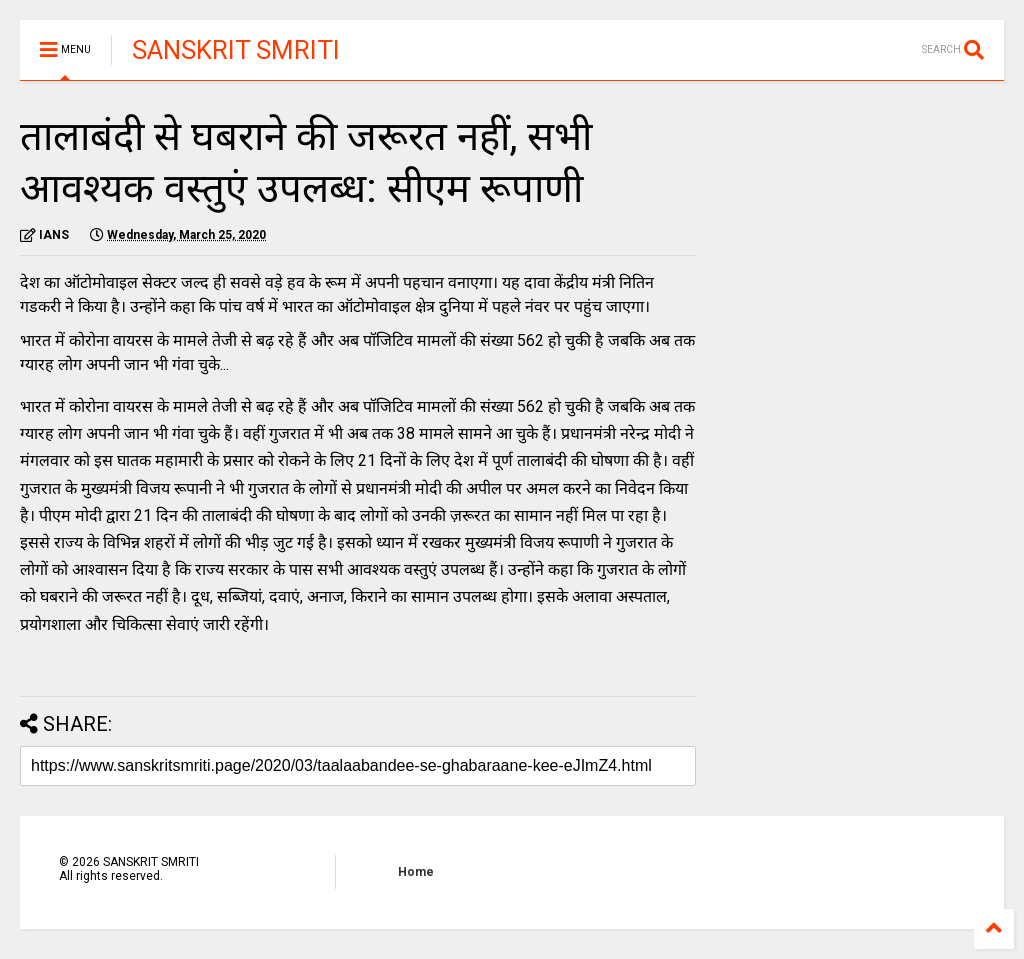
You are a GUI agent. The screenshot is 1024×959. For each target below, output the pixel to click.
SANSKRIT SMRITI (236, 50)
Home (416, 872)
